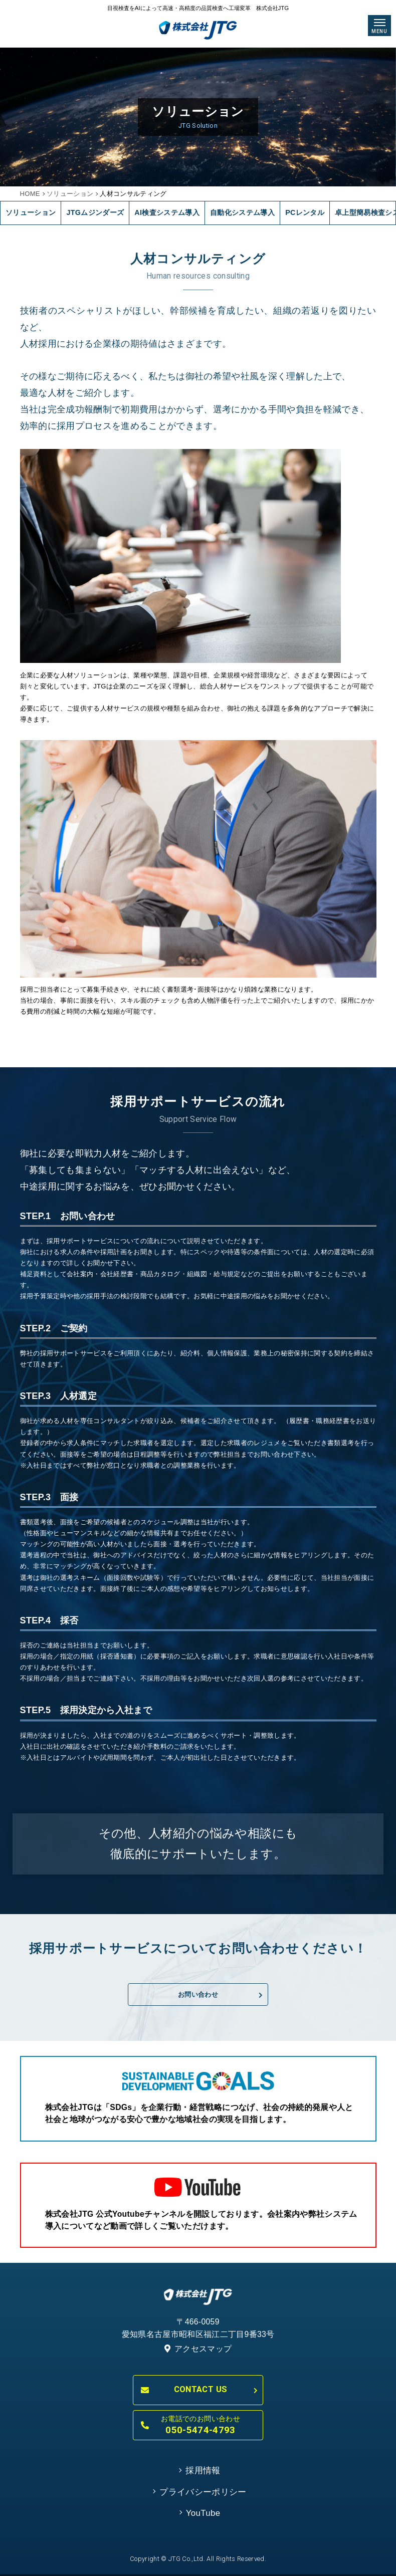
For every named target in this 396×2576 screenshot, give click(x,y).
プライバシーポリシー (202, 2492)
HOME (30, 193)
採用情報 (202, 2470)
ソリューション (70, 193)
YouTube (203, 2513)
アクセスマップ (198, 2349)
